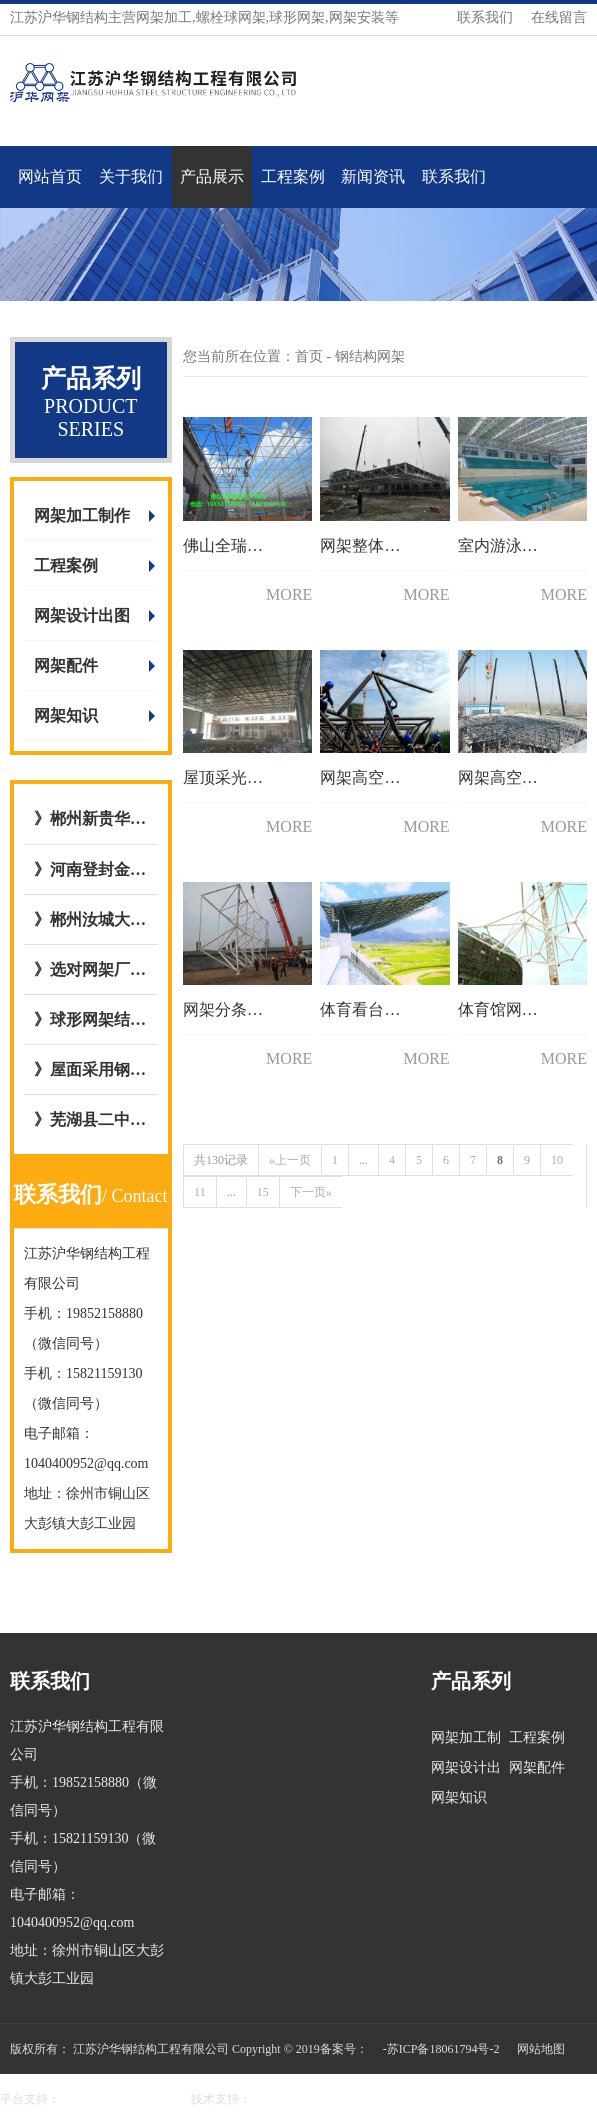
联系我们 (485, 17)
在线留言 (559, 17)
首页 (309, 356)
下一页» (311, 1192)
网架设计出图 (82, 615)
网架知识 (66, 715)
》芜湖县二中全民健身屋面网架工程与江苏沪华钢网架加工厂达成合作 (91, 1119)
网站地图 (541, 2049)
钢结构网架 (370, 356)
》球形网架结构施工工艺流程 (91, 1019)
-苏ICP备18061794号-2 (441, 2049)
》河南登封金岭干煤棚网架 (91, 869)
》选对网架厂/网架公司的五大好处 (91, 969)
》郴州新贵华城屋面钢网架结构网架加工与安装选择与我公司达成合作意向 (91, 818)
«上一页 (290, 1160)
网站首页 (50, 176)
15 (263, 1192)
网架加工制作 (82, 515)
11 (200, 1192)
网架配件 (66, 665)
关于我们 (131, 176)
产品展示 (212, 176)
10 (557, 1160)
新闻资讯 (373, 176)
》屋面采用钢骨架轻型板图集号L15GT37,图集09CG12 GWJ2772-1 (91, 1069)
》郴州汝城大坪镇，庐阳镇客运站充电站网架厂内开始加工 (91, 919)
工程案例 (293, 176)
